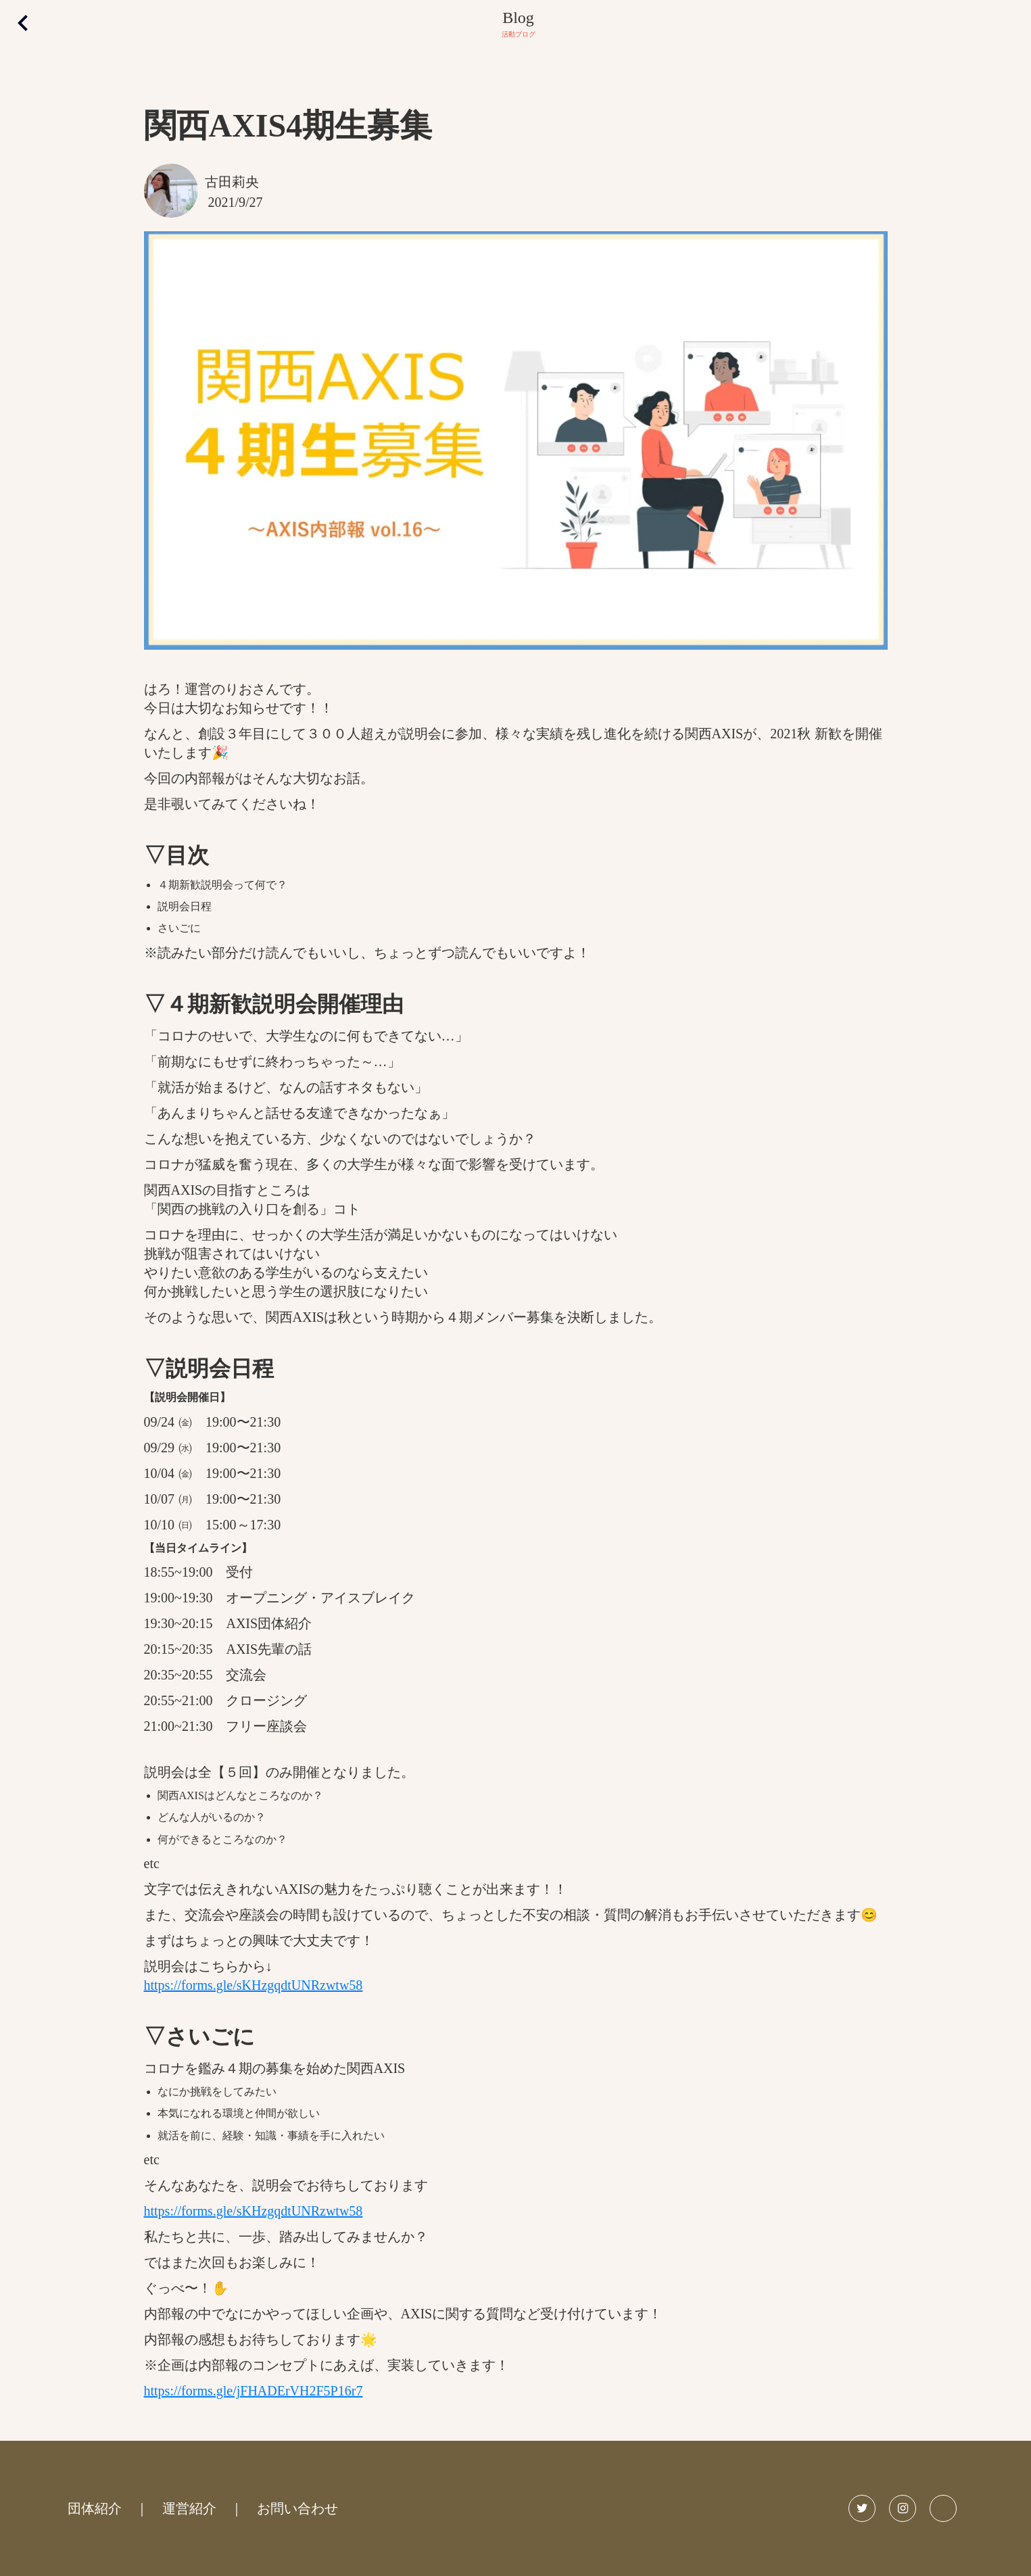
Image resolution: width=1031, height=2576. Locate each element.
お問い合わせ (297, 2508)
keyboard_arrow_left (23, 23)
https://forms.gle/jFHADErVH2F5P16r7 (253, 2390)
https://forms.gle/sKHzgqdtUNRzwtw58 (253, 1985)
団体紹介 (95, 2508)
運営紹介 (189, 2508)
